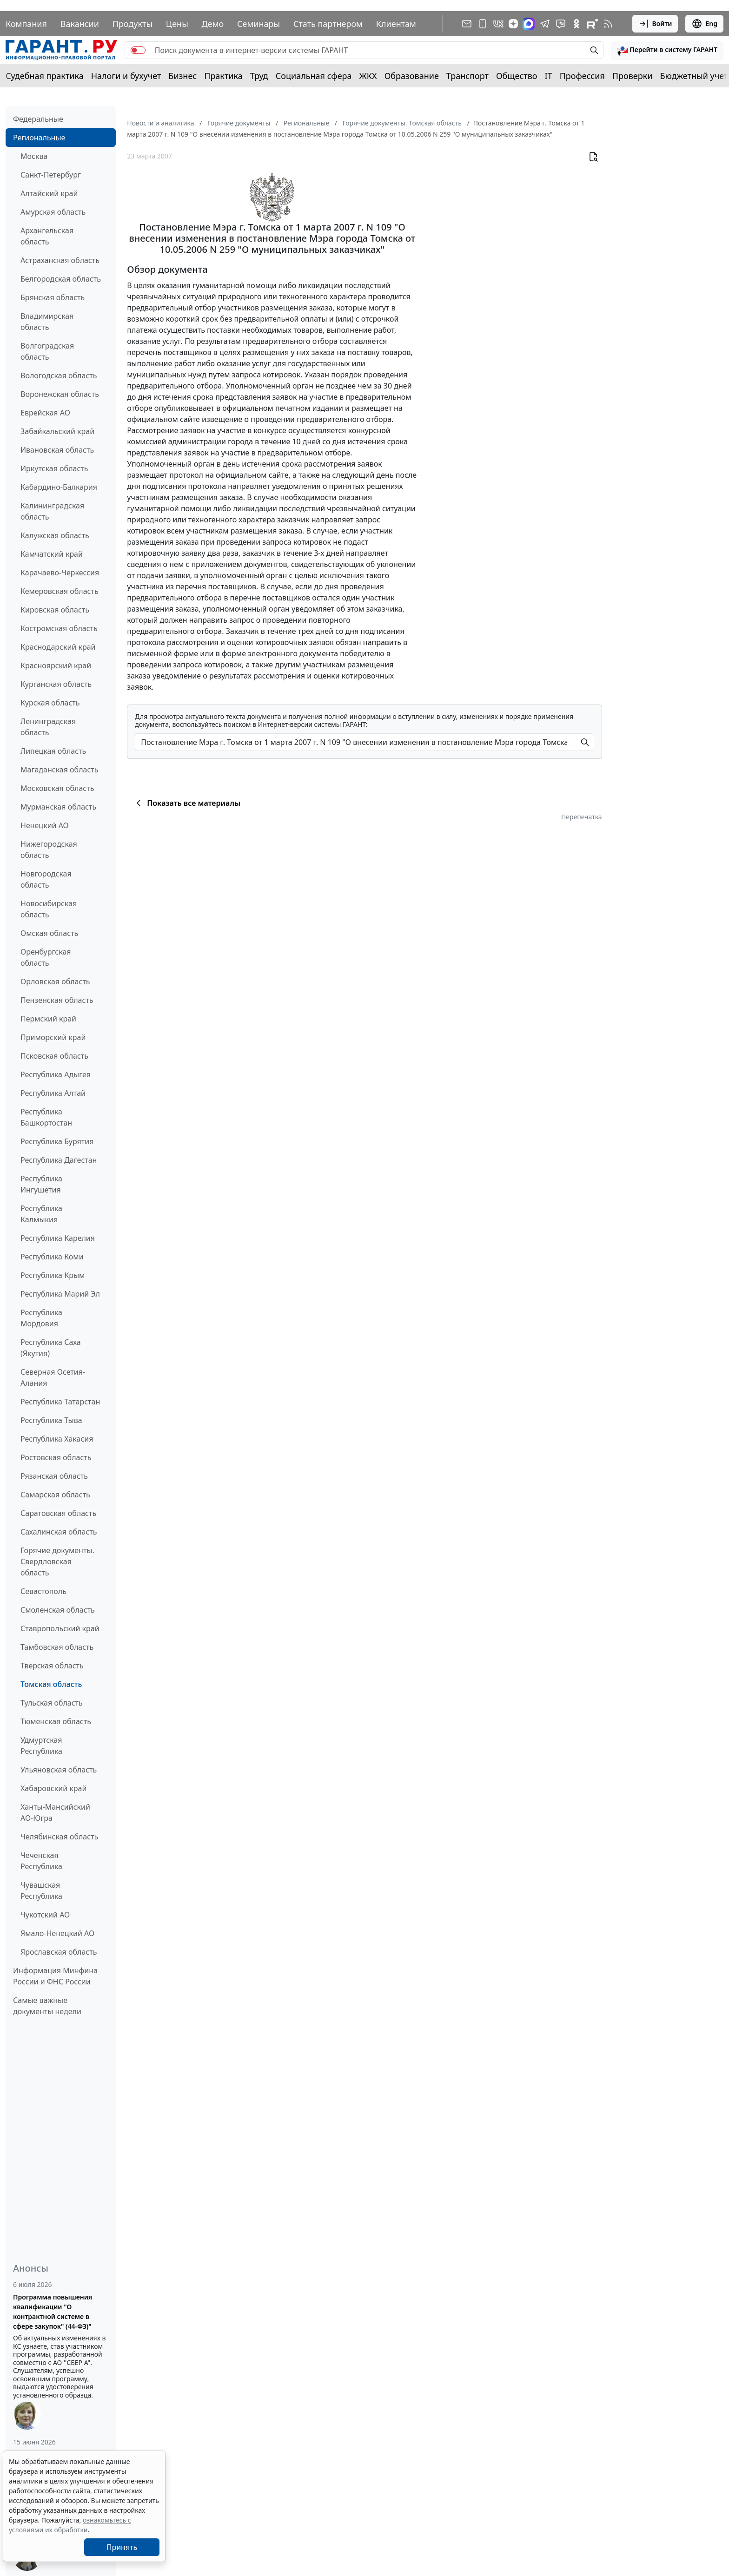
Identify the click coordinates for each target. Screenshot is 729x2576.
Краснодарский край (58, 647)
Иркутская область (54, 468)
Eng (704, 23)
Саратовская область (58, 1513)
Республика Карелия (57, 1238)
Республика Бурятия (56, 1141)
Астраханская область (59, 260)
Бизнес (182, 75)
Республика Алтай (53, 1093)
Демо (213, 23)
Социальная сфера (314, 75)
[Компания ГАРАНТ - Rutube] (592, 23)
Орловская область (55, 981)
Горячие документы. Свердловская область (57, 1561)
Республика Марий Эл (60, 1294)
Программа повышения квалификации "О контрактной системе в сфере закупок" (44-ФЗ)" (52, 2312)
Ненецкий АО (44, 825)
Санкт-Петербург (50, 175)
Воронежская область (59, 394)
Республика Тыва (51, 1420)
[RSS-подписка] (608, 23)
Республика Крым (52, 1275)
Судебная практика (45, 75)
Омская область (49, 933)
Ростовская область (55, 1457)
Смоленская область (57, 1610)
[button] (667, 50)
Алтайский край (49, 193)
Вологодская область (58, 375)
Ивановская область (57, 450)
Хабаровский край (53, 1788)
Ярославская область (58, 1952)
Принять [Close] (122, 2547)
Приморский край (53, 1037)
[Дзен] (513, 23)
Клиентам (396, 23)
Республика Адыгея (55, 1074)
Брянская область (52, 297)
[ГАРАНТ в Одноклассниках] (576, 23)
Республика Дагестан (58, 1160)
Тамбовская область (56, 1647)
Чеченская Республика (41, 1860)
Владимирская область (46, 321)
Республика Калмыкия (41, 1214)
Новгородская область (46, 879)
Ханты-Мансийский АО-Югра (55, 1812)
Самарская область (55, 1494)
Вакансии (79, 23)
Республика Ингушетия (41, 1184)
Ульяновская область (58, 1770)
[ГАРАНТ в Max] (529, 24)
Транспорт (467, 75)
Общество (516, 75)
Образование (411, 75)
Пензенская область (56, 1000)
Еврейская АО (45, 413)
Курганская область (56, 684)
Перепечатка (581, 816)
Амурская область (53, 212)
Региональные (39, 137)
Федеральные (38, 119)
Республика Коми (52, 1257)
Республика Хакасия (56, 1439)
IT (548, 75)
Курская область (50, 703)
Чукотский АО (45, 1915)
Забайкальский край (57, 431)
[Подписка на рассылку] (466, 23)
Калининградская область (52, 511)
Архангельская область (46, 236)
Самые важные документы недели (47, 2005)
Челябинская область (59, 1837)
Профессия (582, 75)
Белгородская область (60, 279)
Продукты (132, 23)
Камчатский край (51, 554)
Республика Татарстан (60, 1402)
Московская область (57, 788)
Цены (177, 23)
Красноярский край (55, 665)
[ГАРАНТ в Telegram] (544, 23)
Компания (26, 23)
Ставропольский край (59, 1628)
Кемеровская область (59, 591)
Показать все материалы (186, 803)
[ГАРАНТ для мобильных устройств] (482, 23)
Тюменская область (55, 1721)
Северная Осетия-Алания (52, 1377)
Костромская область (59, 628)
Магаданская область (59, 769)
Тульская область (51, 1703)
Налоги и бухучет (126, 75)
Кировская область (54, 610)
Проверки (632, 75)
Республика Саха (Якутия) (50, 1347)
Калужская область (54, 535)
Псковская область (54, 1056)
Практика (223, 75)
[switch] (138, 50)
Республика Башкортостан (46, 1117)
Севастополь (43, 1591)
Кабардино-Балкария (58, 487)
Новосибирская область (48, 909)
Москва (33, 156)
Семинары (258, 23)
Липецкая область (53, 751)
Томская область (51, 1684)
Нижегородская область (48, 849)
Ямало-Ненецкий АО (57, 1933)
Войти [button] (655, 23)
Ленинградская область (48, 727)
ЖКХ (368, 75)
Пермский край (48, 1019)
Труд (259, 75)
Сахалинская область (58, 1532)
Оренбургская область (45, 957)
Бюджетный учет (694, 75)
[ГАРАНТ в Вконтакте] (498, 23)
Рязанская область (54, 1476)
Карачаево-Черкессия (59, 572)
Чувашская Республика (41, 1890)
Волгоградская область (47, 351)
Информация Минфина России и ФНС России (55, 1976)
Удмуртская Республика (41, 1745)
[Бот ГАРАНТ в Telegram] (560, 23)
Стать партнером (328, 23)
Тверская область (52, 1665)
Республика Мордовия (41, 1318)
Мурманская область (58, 807)
